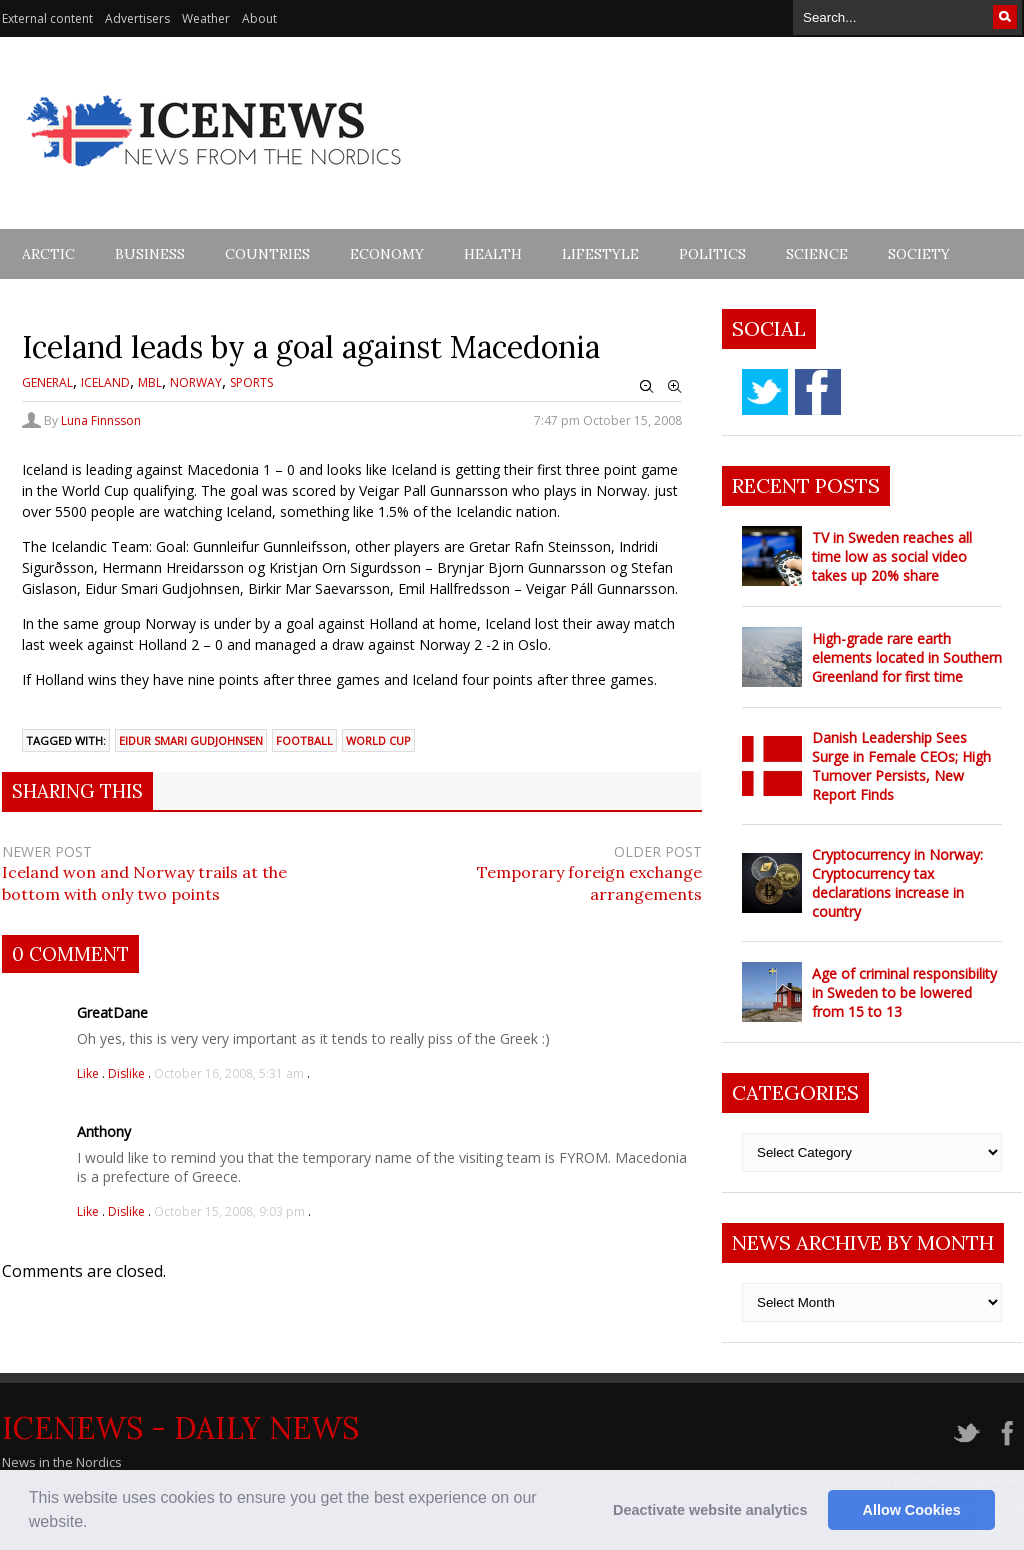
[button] (95, 1524)
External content (47, 18)
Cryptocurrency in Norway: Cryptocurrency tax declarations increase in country (897, 883)
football (304, 740)
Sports (251, 382)
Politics (712, 254)
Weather (206, 18)
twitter (765, 392)
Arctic (48, 254)
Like (89, 1073)
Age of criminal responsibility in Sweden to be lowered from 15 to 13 (904, 992)
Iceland (105, 382)
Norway (196, 382)
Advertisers (137, 18)
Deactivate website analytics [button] (710, 1510)
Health (493, 254)
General (47, 382)
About (259, 18)
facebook (818, 392)
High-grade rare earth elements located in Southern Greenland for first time (907, 657)
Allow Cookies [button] (912, 1510)
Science (817, 254)
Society (919, 254)
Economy (387, 254)
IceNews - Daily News (180, 1428)
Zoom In (675, 387)
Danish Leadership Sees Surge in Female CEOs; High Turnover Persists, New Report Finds (901, 766)
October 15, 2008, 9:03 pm (229, 1211)
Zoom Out (647, 387)
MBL (150, 382)
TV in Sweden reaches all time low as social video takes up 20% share (892, 556)
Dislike (128, 1073)
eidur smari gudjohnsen (191, 740)
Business (150, 254)
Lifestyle (600, 254)
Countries (267, 254)
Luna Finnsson (101, 420)
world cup (378, 740)
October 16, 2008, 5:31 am (229, 1073)
